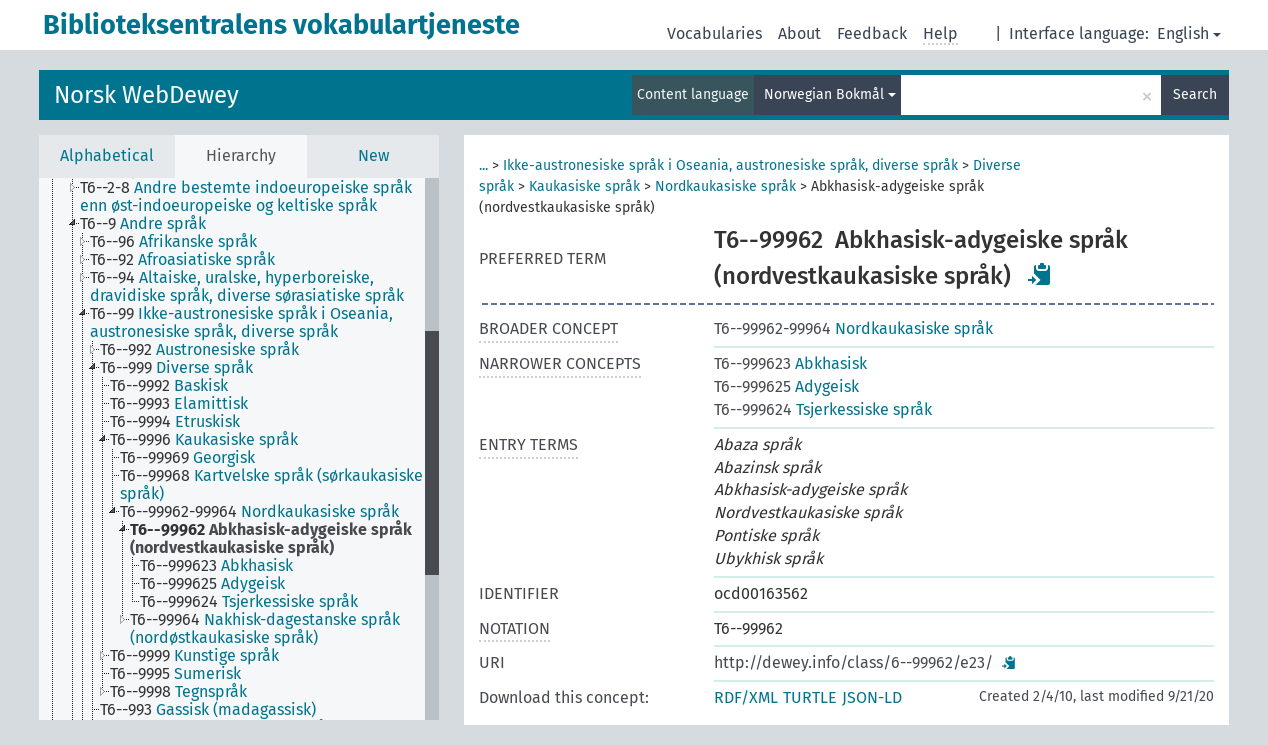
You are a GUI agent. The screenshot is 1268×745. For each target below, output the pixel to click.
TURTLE (810, 697)
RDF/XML (746, 697)
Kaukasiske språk (584, 186)
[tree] (239, 449)
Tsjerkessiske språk (823, 409)
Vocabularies (714, 33)
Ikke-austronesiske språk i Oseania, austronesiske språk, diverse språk (730, 165)
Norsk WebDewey (146, 95)
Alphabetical (107, 155)
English (1189, 33)
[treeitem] (260, 197)
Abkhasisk (790, 363)
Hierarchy (241, 155)
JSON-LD (872, 697)
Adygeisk (786, 386)
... (483, 165)
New (373, 155)
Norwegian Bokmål (830, 94)
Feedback (872, 33)
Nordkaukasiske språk (725, 186)
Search (1195, 94)
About (799, 33)
